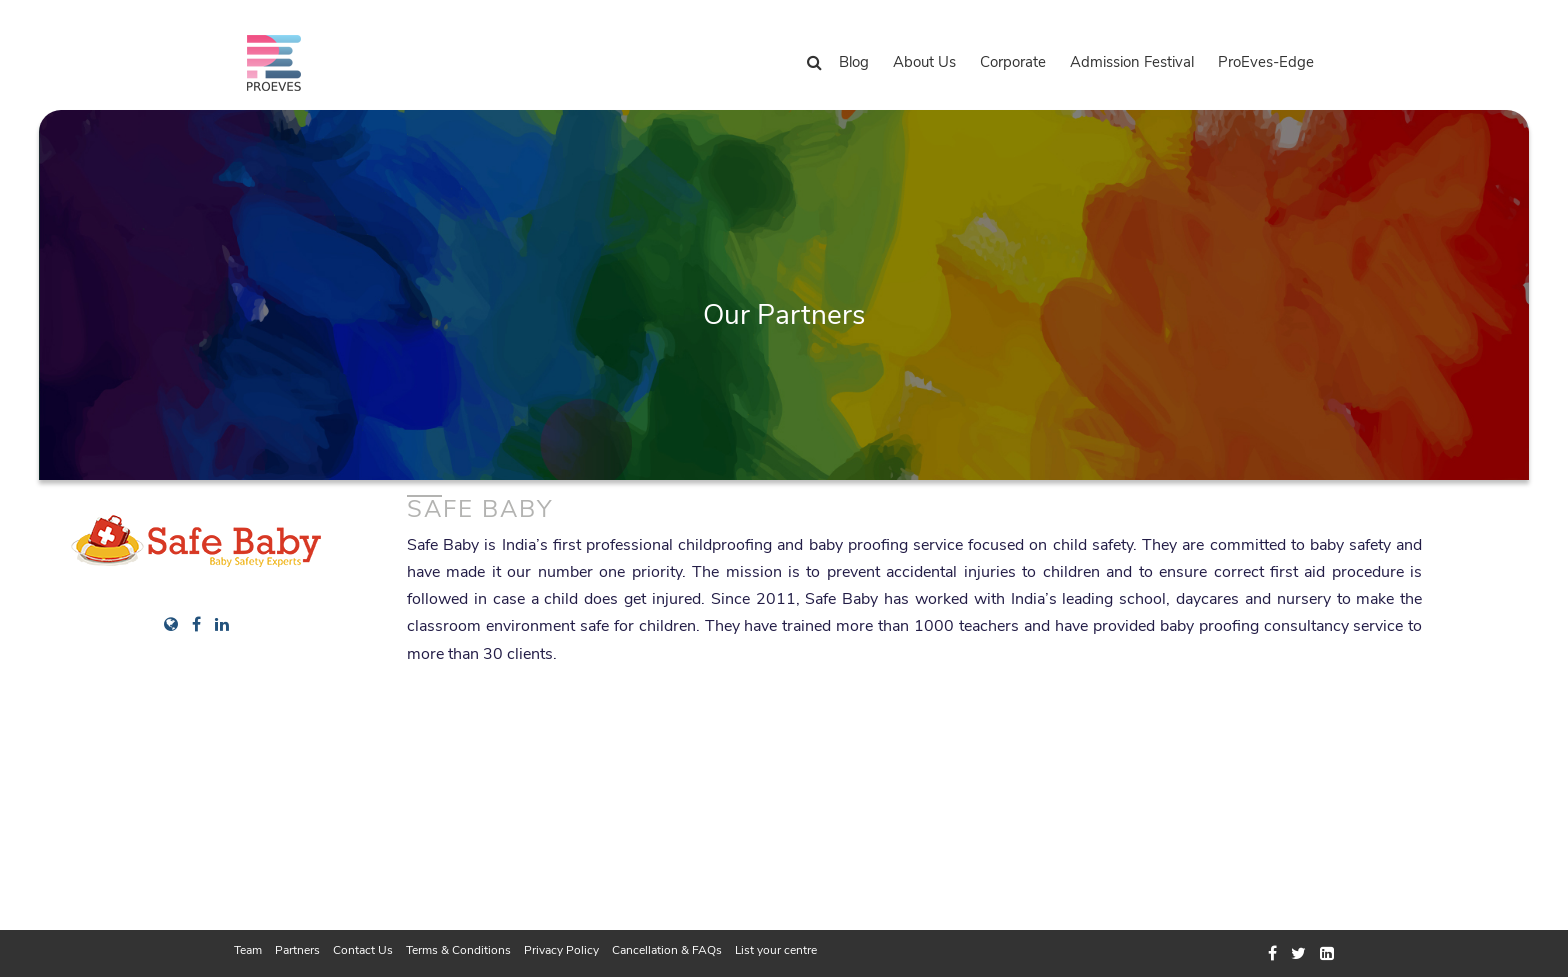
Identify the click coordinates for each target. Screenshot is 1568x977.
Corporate (1013, 62)
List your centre (776, 950)
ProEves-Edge (1266, 62)
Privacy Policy (561, 950)
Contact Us (363, 950)
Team (248, 950)
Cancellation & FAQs (667, 950)
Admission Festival (1132, 62)
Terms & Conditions (458, 950)
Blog (854, 62)
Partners (297, 950)
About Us (924, 62)
